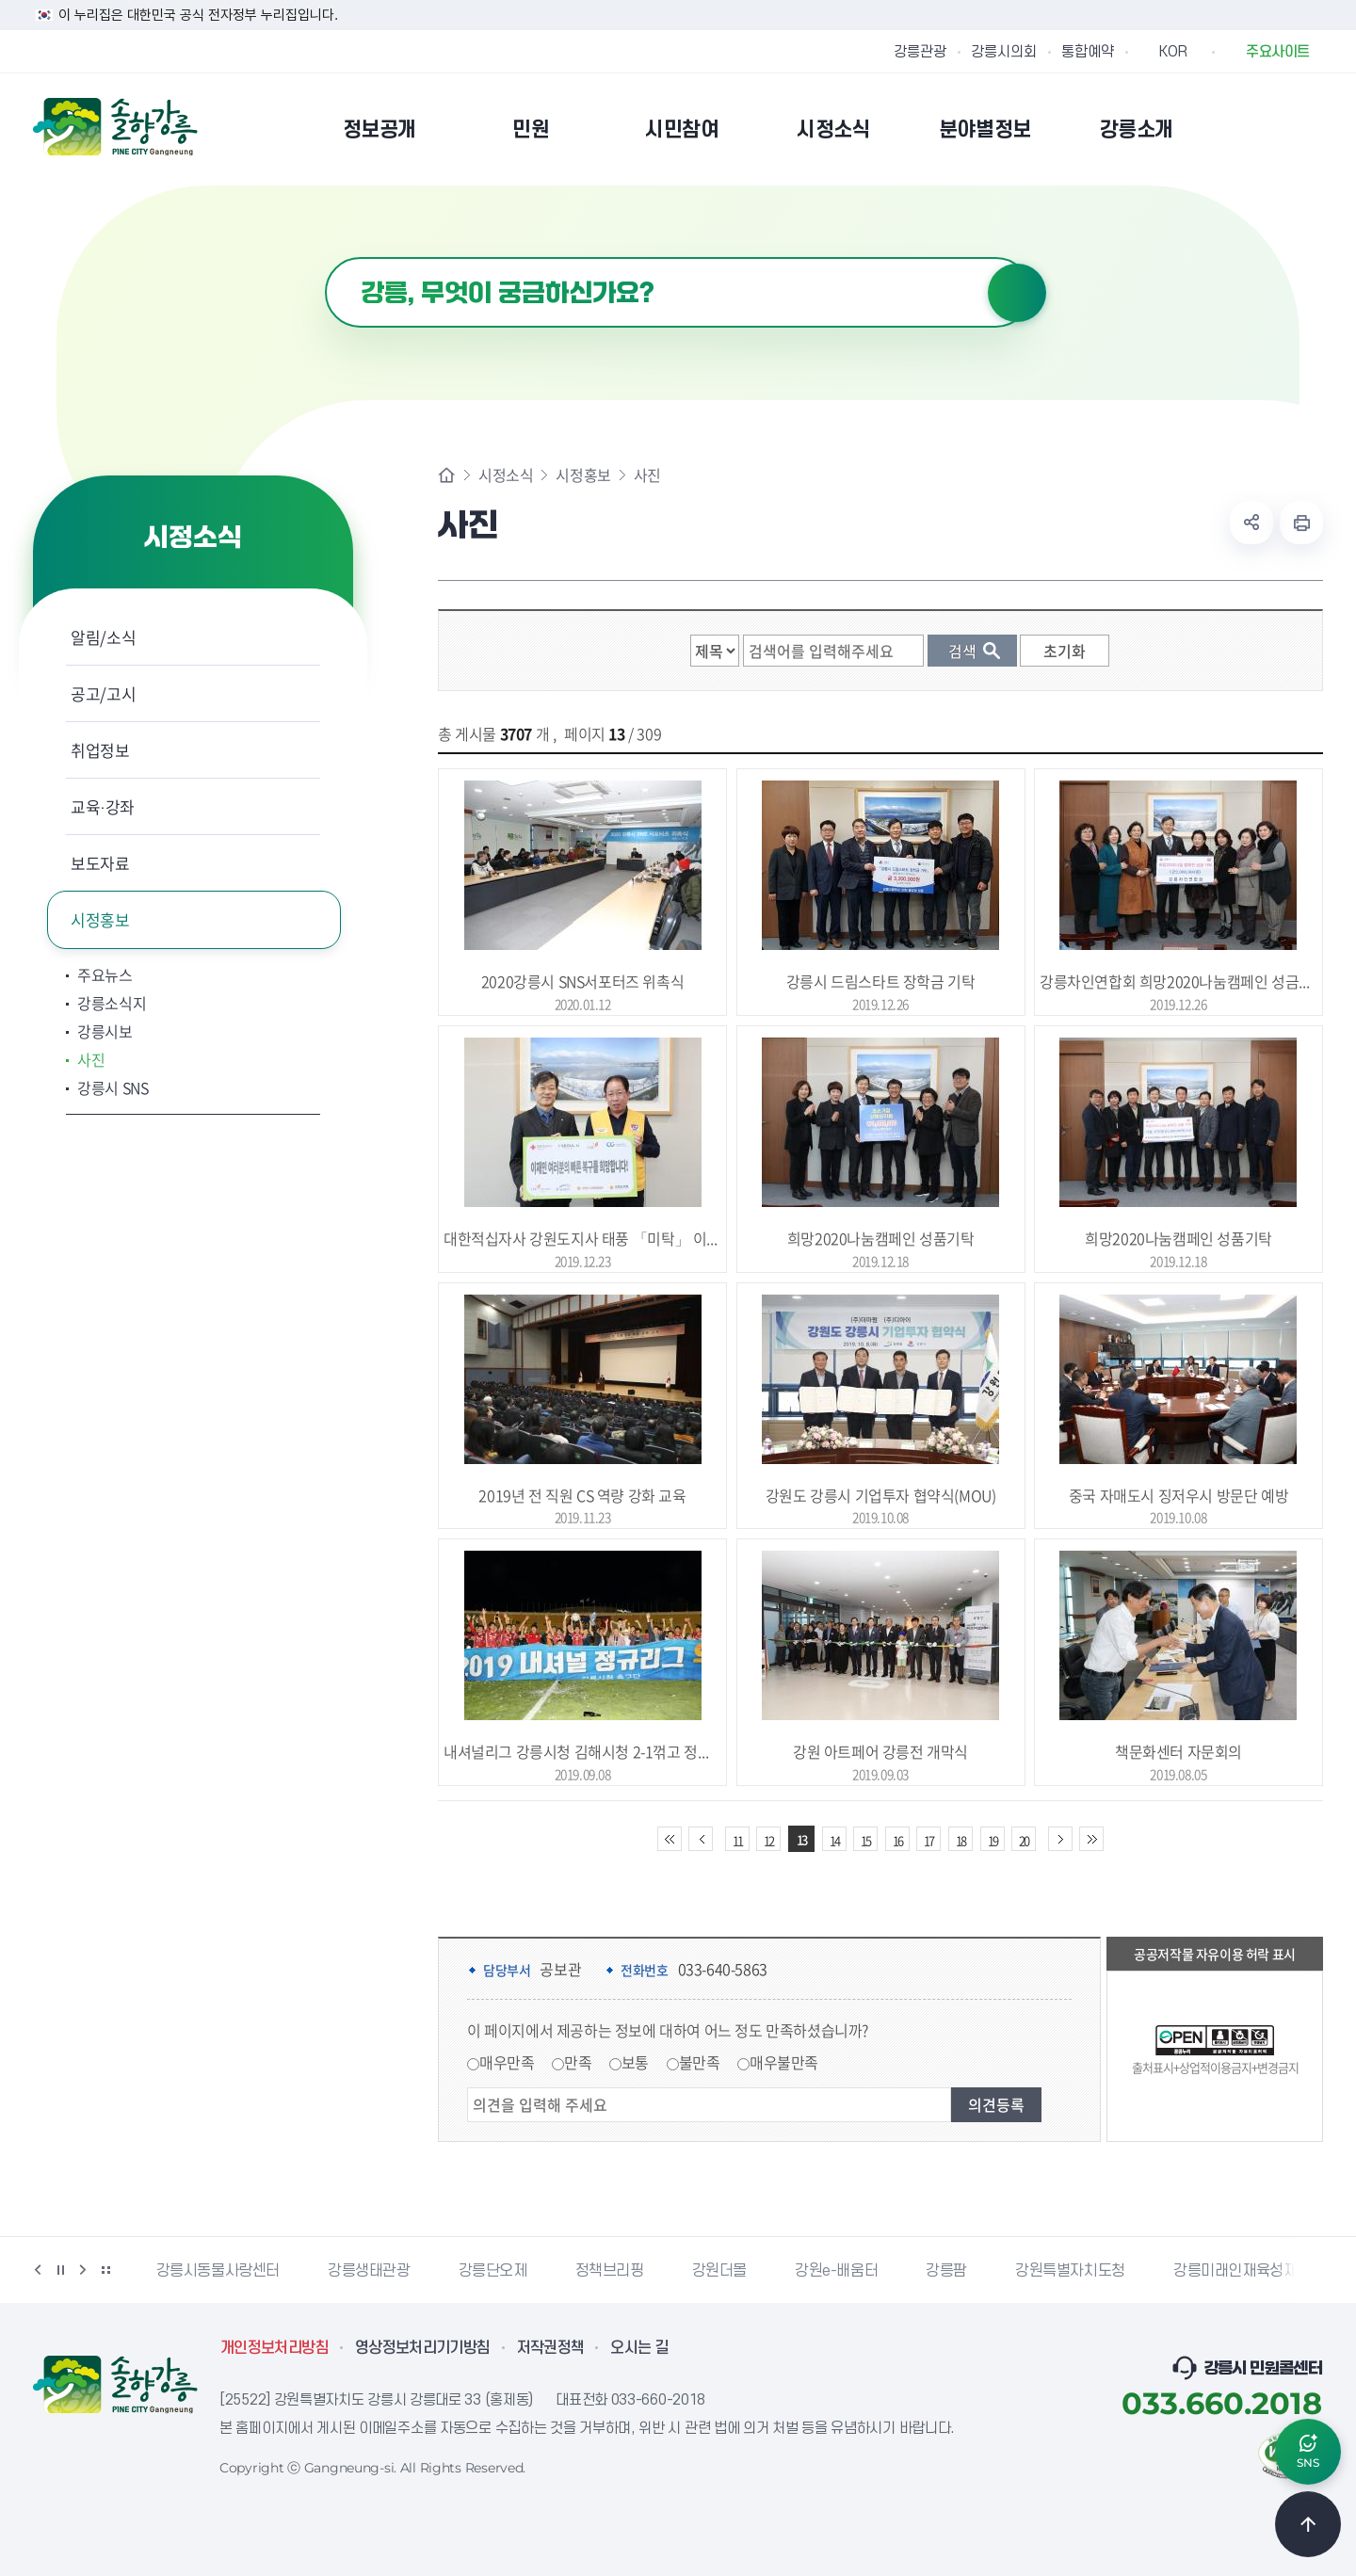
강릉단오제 (493, 2270)
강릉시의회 (1004, 51)
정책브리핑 (609, 2270)
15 (865, 1840)
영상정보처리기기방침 (423, 2348)
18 (960, 1840)
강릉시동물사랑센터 (218, 2270)
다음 (83, 2270)
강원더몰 (719, 2270)
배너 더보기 (105, 2270)
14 (834, 1840)
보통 (635, 2062)
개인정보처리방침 (274, 2348)
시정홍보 (100, 919)
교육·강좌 (103, 806)
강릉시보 (105, 1031)
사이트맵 (1311, 129)
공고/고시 (103, 693)
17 (928, 1840)
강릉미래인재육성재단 (1242, 2270)
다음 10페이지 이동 (1060, 1839)
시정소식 (505, 474)
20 (1023, 1840)
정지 (60, 2270)
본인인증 (1263, 129)
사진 (91, 1059)
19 (992, 1840)
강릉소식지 (111, 1002)
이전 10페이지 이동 (700, 1839)
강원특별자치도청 (1070, 2270)
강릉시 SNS (113, 1087)
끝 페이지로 (1091, 1839)
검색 (1017, 293)
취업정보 (100, 750)
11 (737, 1840)
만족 (577, 2062)
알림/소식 (103, 637)
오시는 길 (639, 2348)
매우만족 (506, 2062)
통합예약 (1087, 51)
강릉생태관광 (369, 2270)
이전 (37, 2270)
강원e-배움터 (836, 2270)
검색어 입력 (325, 257)
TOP (1308, 2524)
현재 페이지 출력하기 (1301, 522)
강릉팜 (946, 2270)
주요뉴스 (105, 974)
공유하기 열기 (1251, 522)
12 (768, 1840)
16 (897, 1840)
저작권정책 (551, 2348)
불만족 (699, 2062)
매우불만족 (784, 2062)
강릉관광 (920, 51)
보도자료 (100, 863)
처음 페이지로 (669, 1839)
